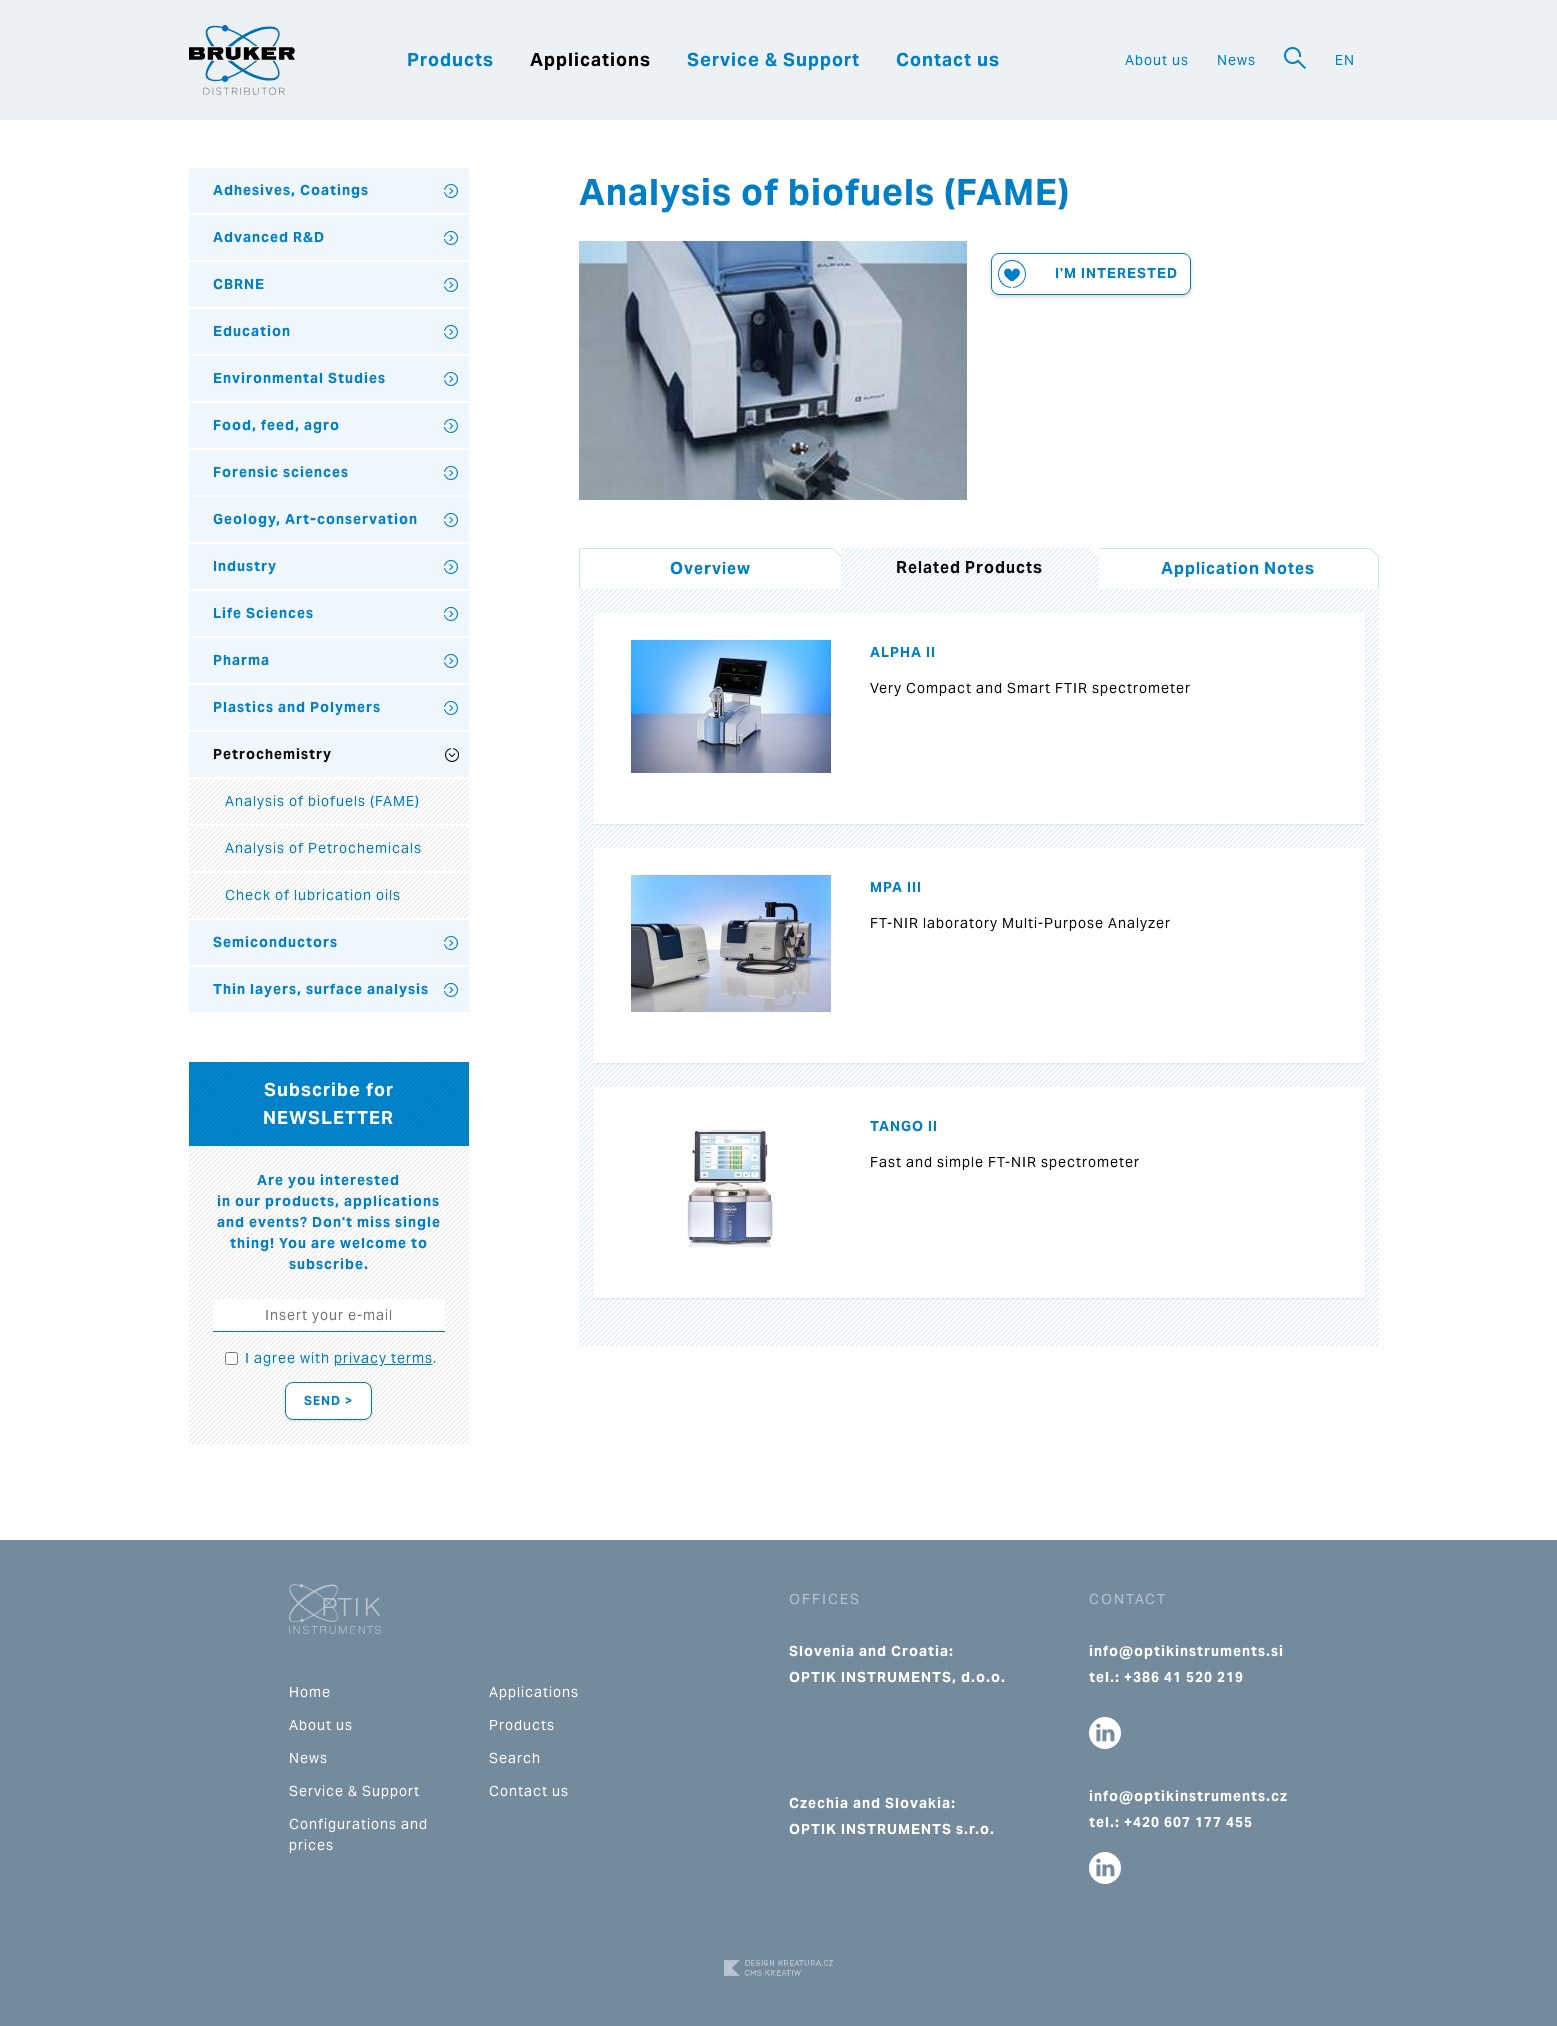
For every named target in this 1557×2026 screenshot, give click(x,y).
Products (450, 59)
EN (1345, 60)
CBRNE (239, 284)
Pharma (241, 660)
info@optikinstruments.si (1186, 1651)
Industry (245, 566)
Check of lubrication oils (313, 895)
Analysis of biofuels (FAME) (322, 801)
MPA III (896, 887)
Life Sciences (263, 613)
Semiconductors (275, 942)
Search (515, 1758)
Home (310, 1692)
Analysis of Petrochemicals (323, 848)
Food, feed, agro (276, 425)
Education (252, 331)
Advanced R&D (269, 237)
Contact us (948, 59)
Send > (328, 1400)
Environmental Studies (299, 378)
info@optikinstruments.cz (1188, 1796)
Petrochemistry (272, 754)
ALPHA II (903, 652)
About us (1157, 60)
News (1236, 60)
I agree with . (341, 1358)
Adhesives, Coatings (291, 190)
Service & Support (773, 59)
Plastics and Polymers (297, 707)
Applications (590, 59)
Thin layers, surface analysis (321, 989)
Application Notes (1238, 568)
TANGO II (904, 1126)
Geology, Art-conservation (315, 519)
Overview (710, 568)
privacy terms (383, 1358)
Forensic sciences (281, 472)
